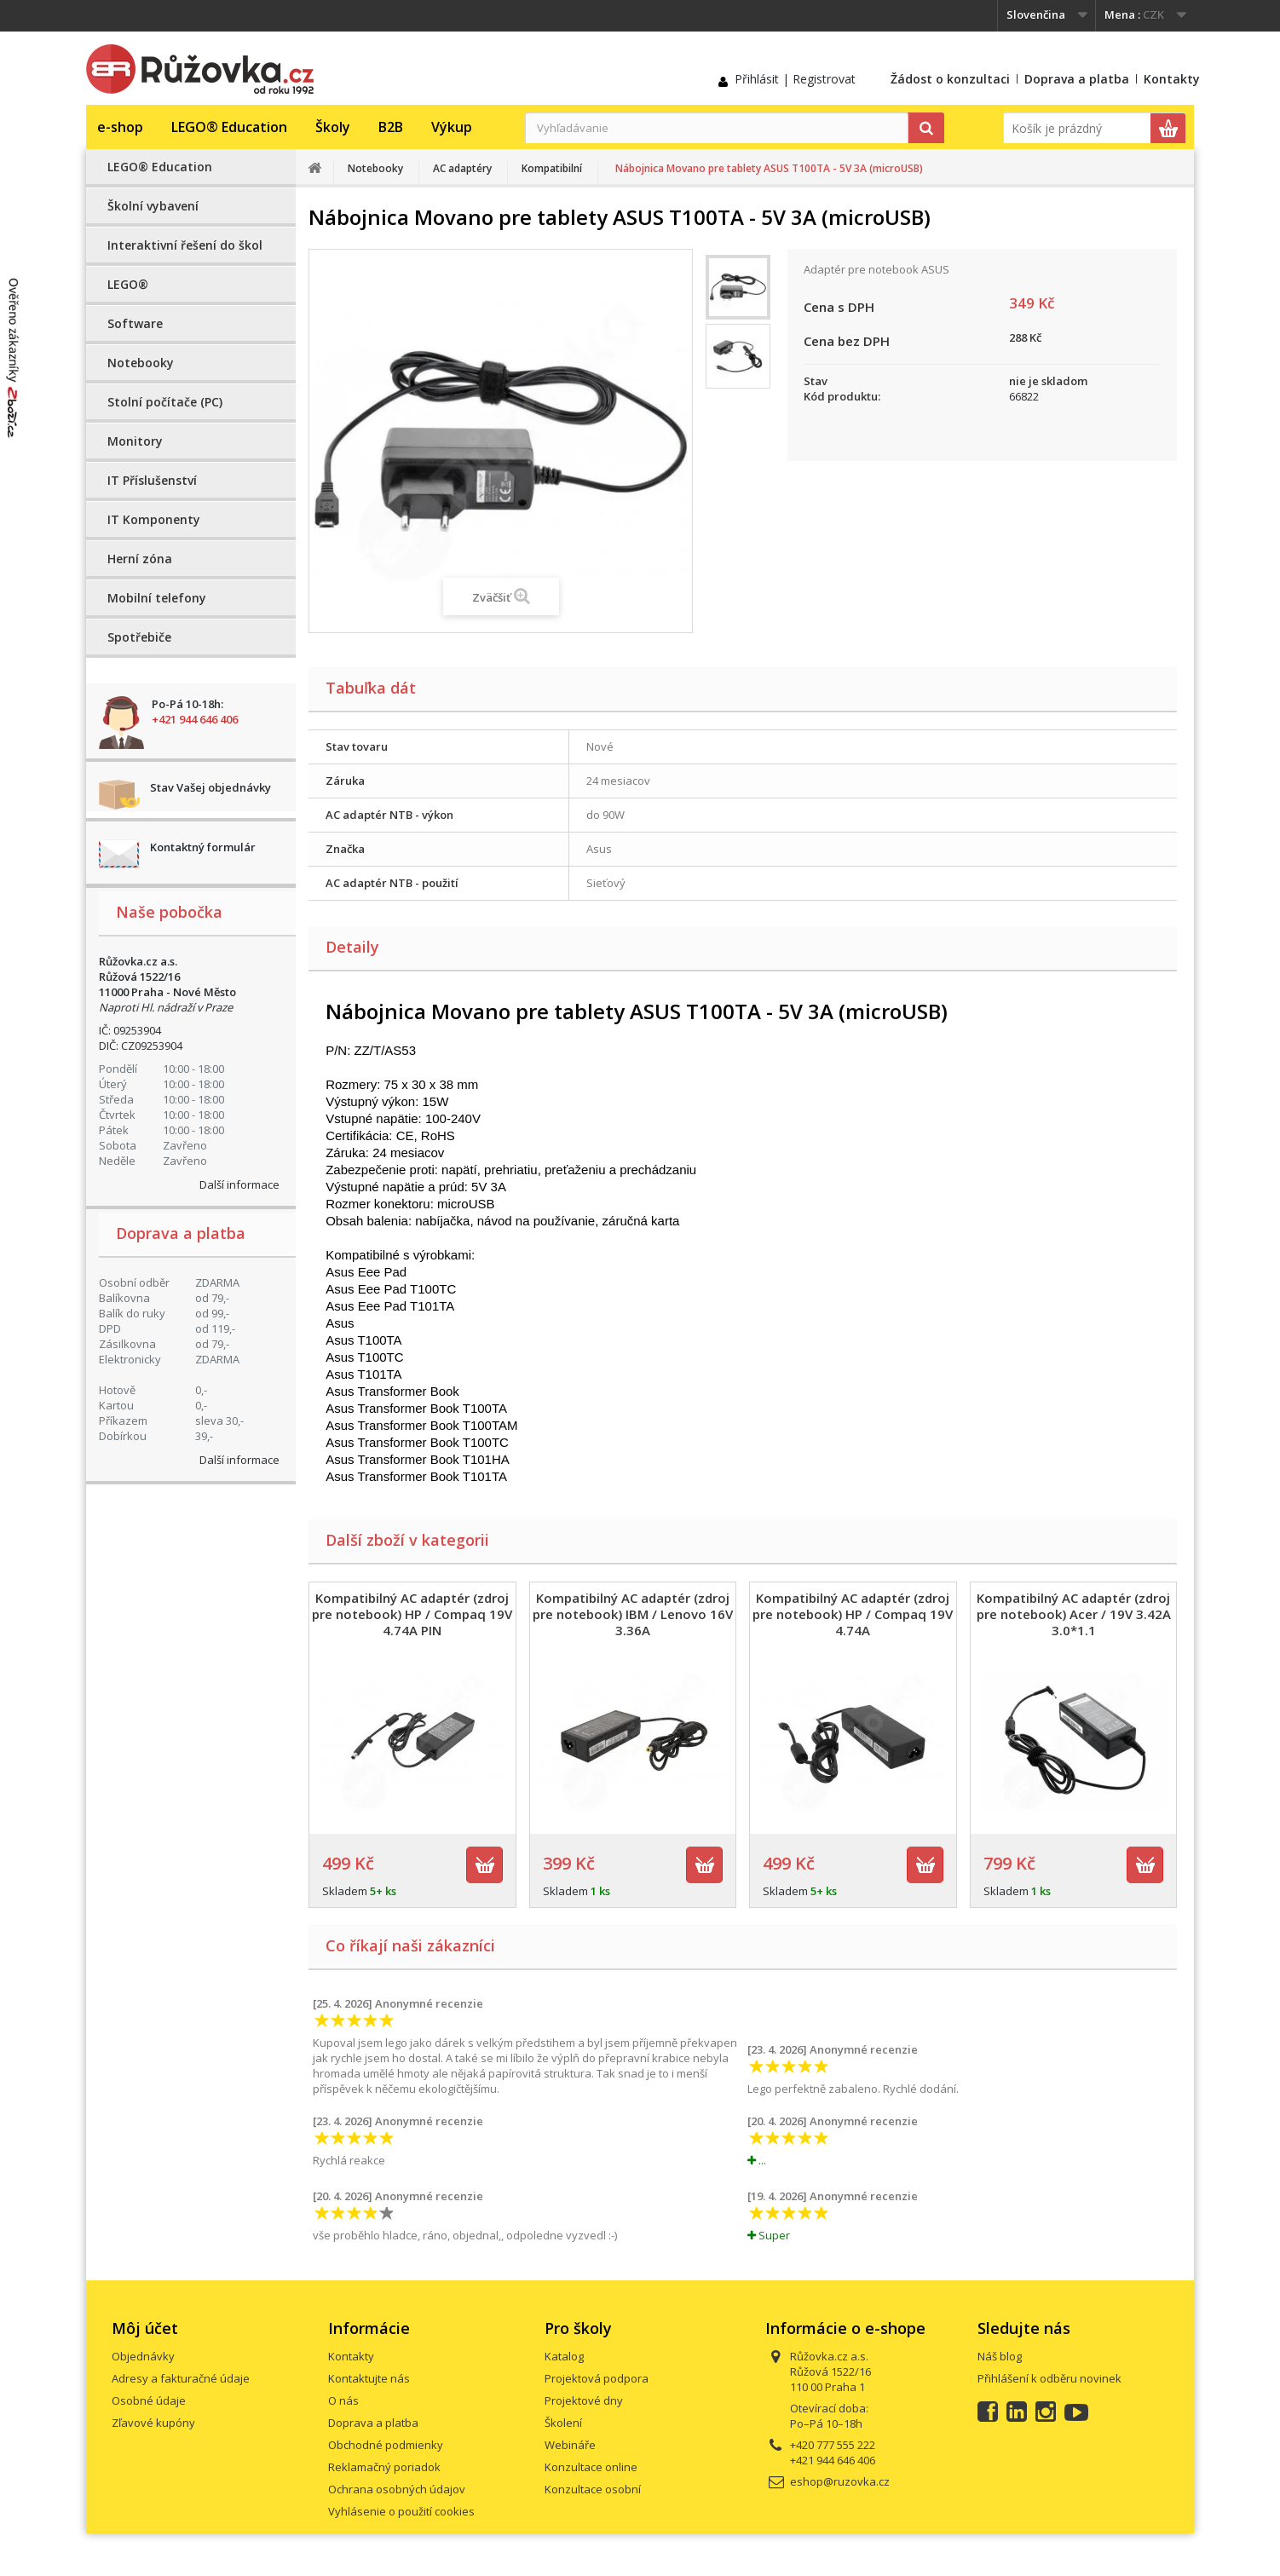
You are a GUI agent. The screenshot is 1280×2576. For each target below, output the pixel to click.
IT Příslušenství (152, 480)
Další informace (239, 1184)
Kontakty (1172, 79)
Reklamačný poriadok (384, 2467)
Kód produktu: (842, 396)
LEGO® (127, 284)
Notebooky (140, 362)
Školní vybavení (153, 206)
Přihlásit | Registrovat (795, 79)
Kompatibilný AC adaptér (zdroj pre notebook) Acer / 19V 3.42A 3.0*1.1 (1074, 1614)
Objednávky (143, 2356)
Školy (332, 127)
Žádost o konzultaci (950, 79)
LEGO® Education (229, 127)
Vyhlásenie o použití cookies (401, 2511)
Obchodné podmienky (385, 2444)
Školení (563, 2422)
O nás (343, 2400)
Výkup (451, 127)
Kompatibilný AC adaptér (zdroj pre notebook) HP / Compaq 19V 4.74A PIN (412, 1614)
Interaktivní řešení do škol (184, 245)
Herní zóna (139, 558)
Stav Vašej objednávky (210, 787)
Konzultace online (591, 2467)
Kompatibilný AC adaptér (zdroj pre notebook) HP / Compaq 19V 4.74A (852, 1614)
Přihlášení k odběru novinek (1049, 2378)
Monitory (135, 441)
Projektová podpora (597, 2378)
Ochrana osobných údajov (396, 2489)
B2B (390, 127)
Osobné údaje (149, 2400)
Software (135, 323)
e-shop (120, 127)
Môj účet (145, 2328)
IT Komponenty (153, 519)
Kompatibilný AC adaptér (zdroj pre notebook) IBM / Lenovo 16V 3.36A (633, 1614)
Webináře (570, 2444)
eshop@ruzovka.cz (840, 2481)
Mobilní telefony (156, 598)
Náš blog (999, 2356)
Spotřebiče (139, 637)
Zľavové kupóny (153, 2422)
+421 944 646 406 (195, 719)
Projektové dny (584, 2400)
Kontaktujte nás (369, 2378)
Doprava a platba (1076, 79)
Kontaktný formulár (203, 847)
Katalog (564, 2356)
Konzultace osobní (593, 2489)
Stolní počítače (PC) (164, 402)
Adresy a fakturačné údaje (181, 2378)
